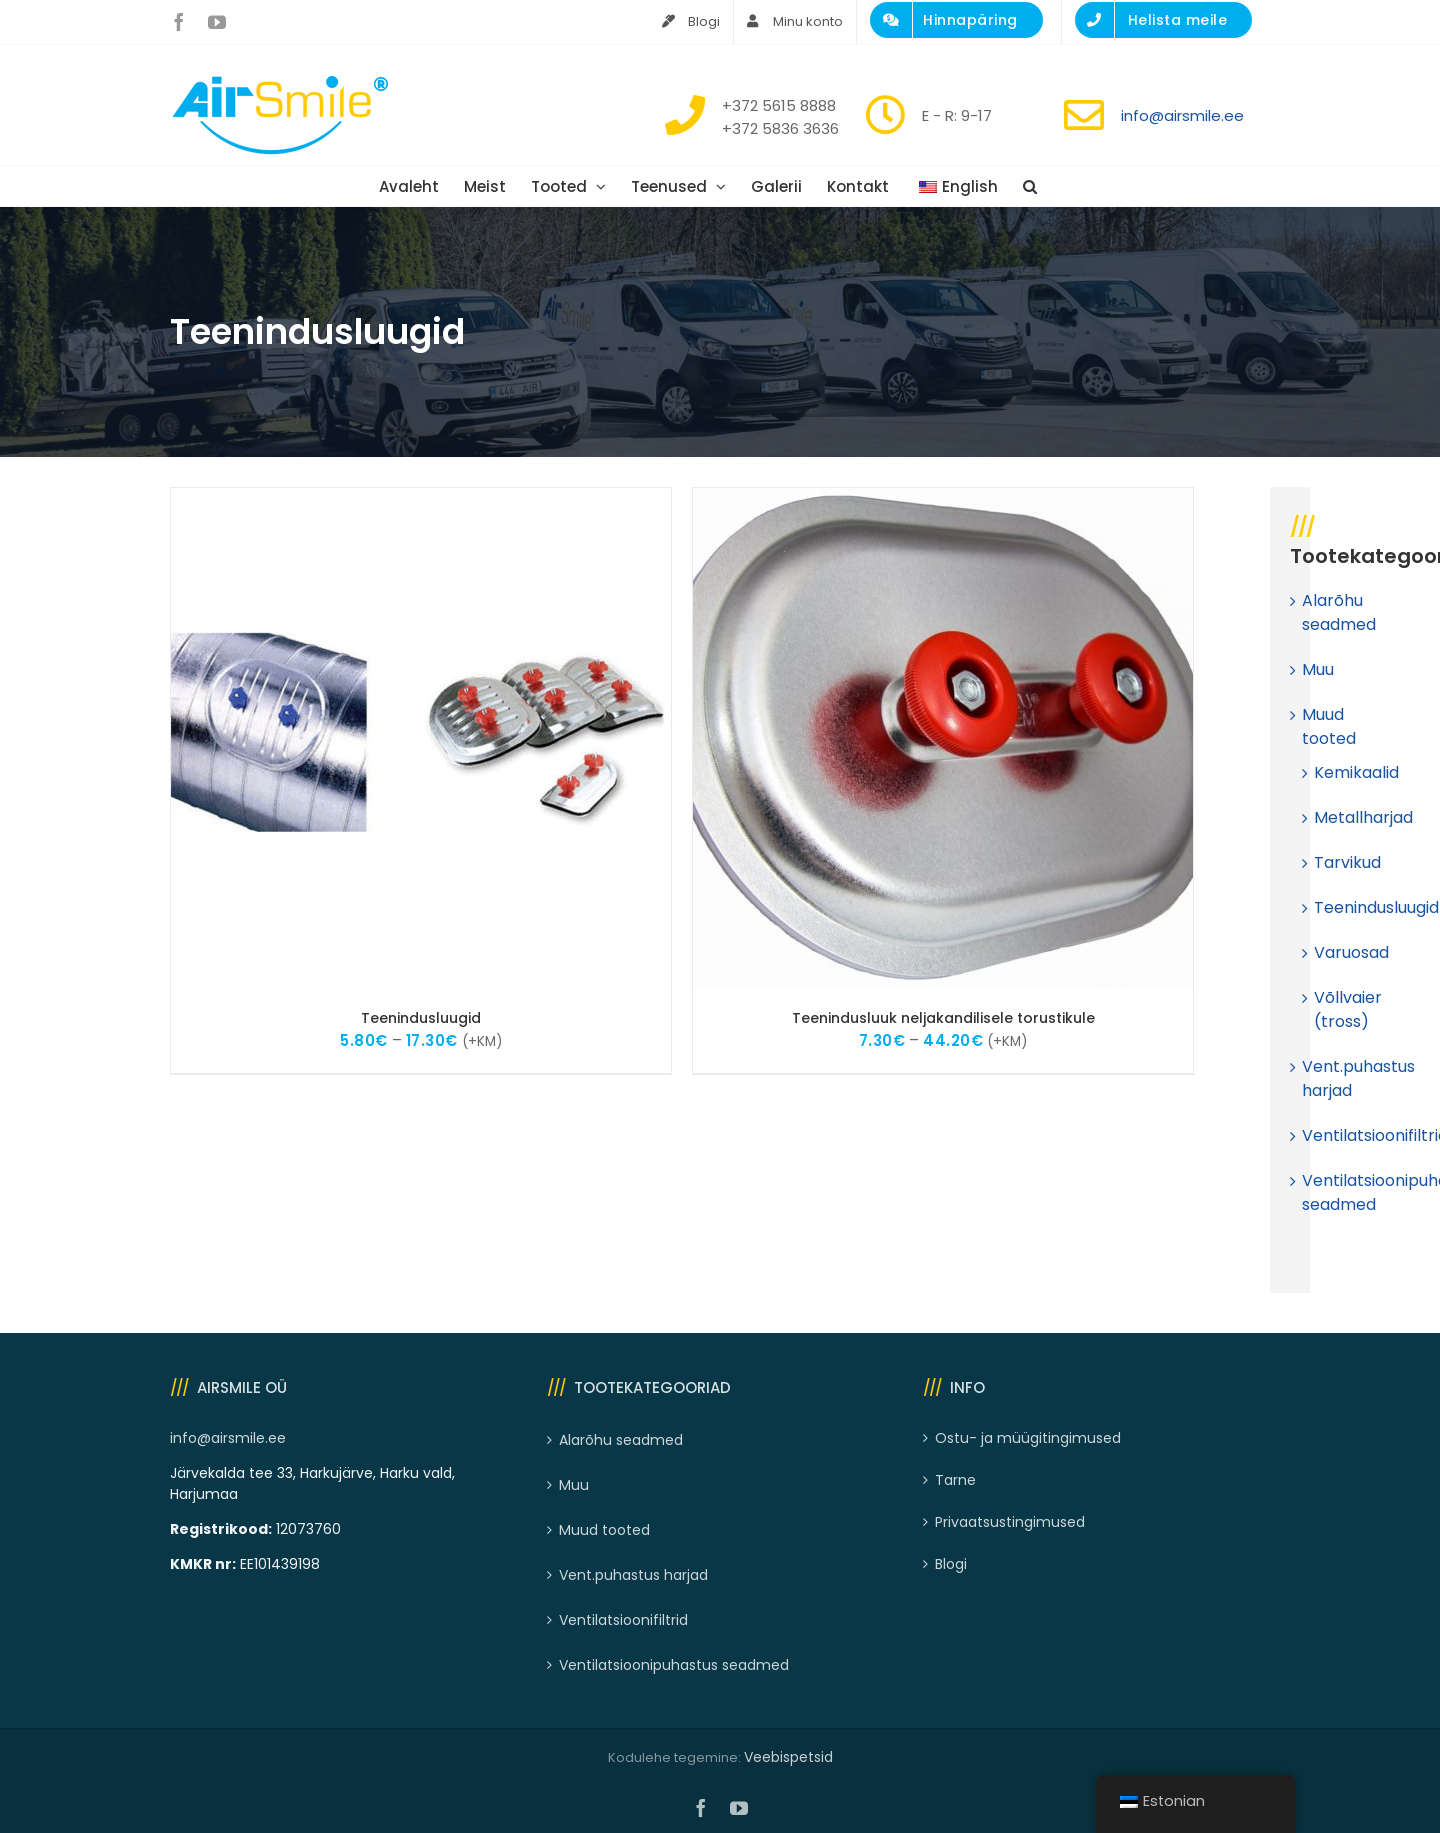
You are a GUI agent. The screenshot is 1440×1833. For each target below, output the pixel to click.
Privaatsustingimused (1010, 1522)
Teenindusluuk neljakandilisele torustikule (943, 1018)
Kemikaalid (1356, 772)
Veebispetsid (788, 1757)
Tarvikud (1347, 862)
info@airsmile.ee (1182, 115)
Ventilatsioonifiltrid (623, 1620)
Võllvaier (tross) (1348, 1009)
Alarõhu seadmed (1339, 612)
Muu (1318, 669)
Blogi (951, 1564)
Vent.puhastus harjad (633, 1575)
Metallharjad (1363, 817)
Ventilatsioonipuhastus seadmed (674, 1665)
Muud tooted (1329, 726)
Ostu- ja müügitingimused (1028, 1438)
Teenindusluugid (421, 1018)
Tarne (955, 1480)
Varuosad (1351, 952)
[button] (1030, 186)
